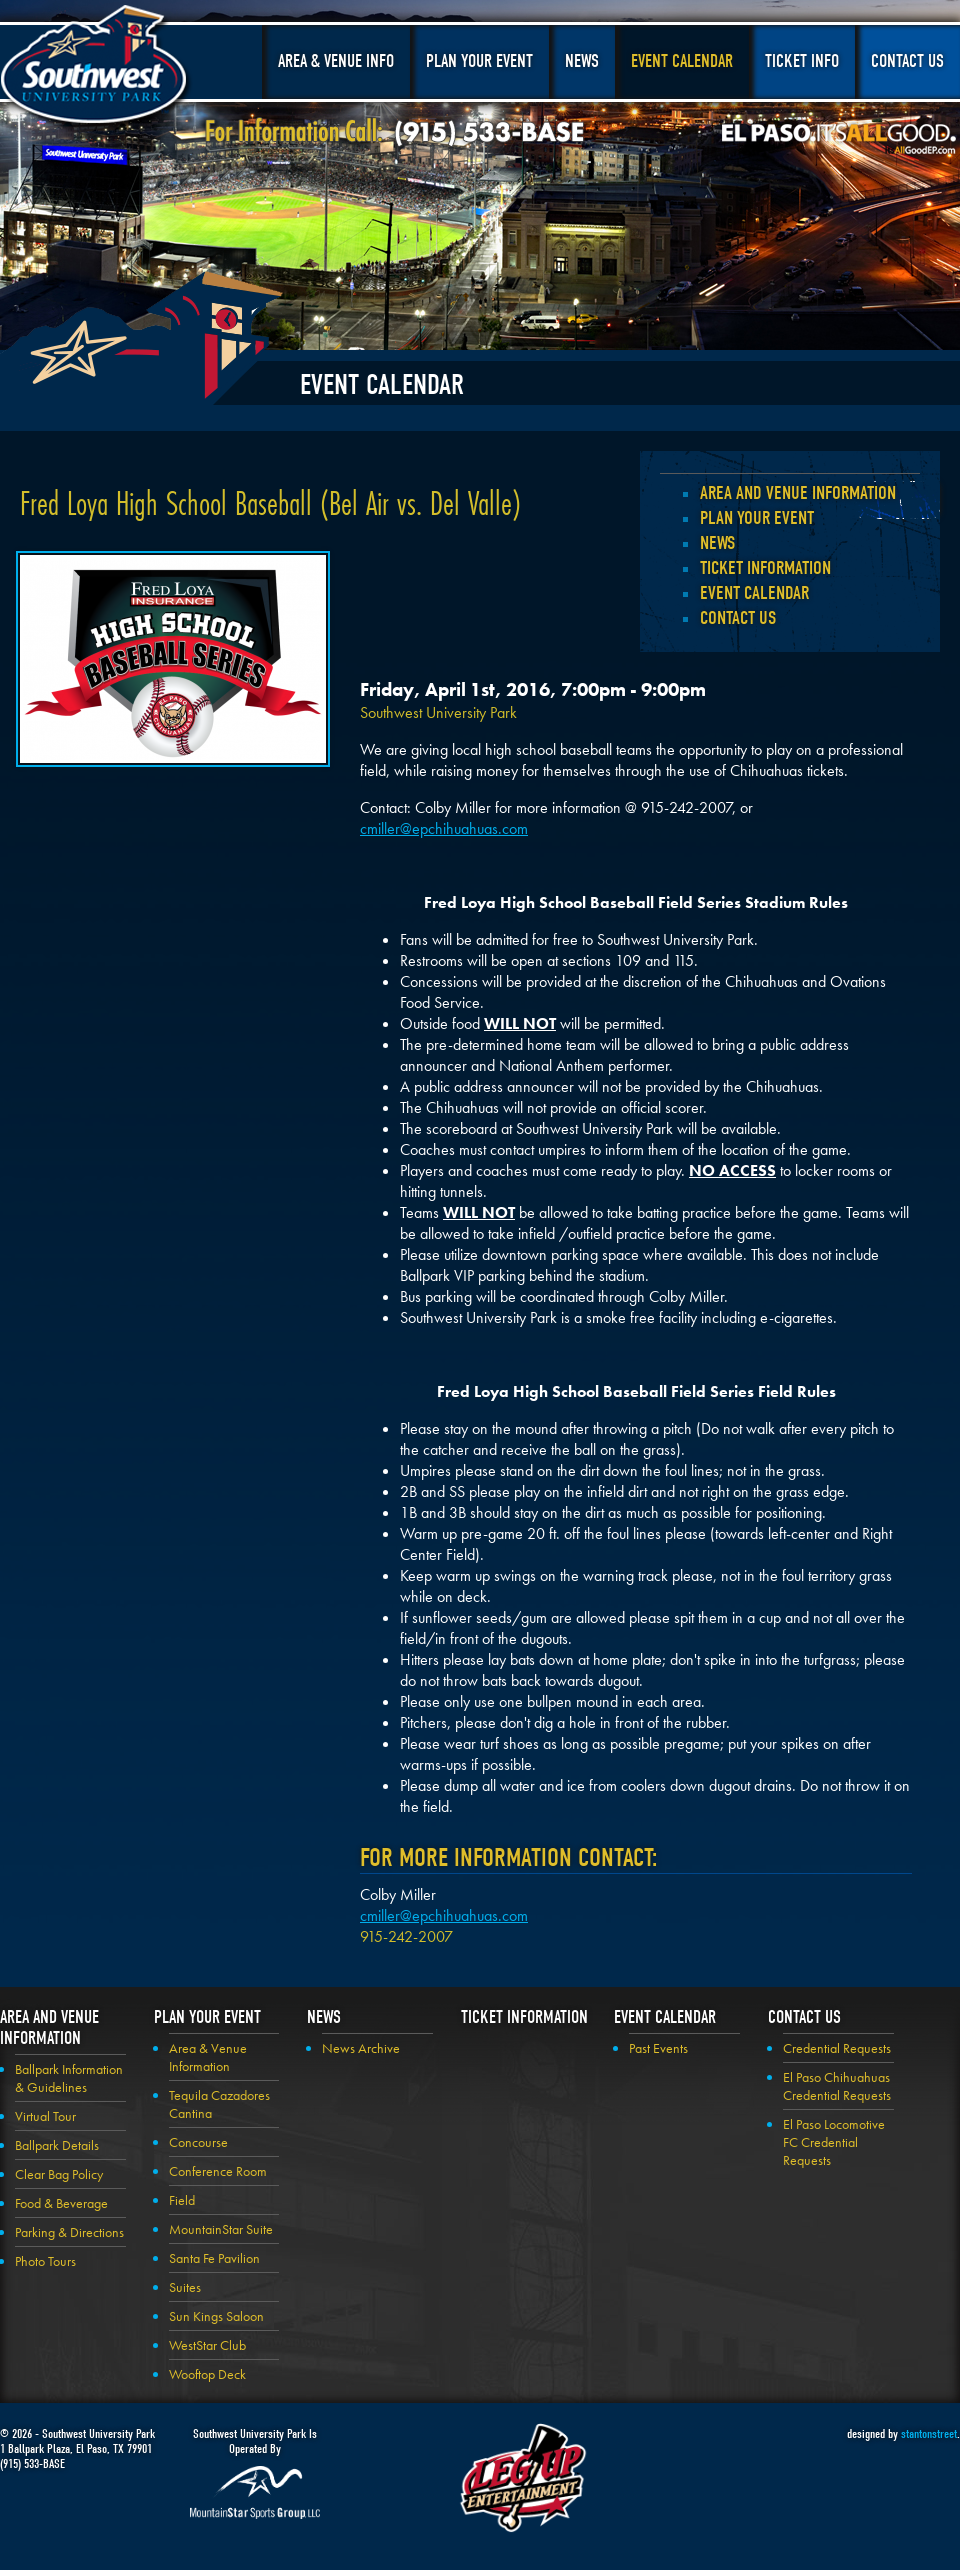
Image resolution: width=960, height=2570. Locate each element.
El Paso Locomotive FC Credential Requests (834, 2142)
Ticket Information (765, 568)
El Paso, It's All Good (839, 139)
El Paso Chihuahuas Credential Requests (837, 2086)
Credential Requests (837, 2048)
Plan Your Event (479, 61)
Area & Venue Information (208, 2057)
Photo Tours (45, 2261)
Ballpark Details (57, 2145)
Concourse (198, 2142)
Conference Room (218, 2171)
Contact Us (907, 61)
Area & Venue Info (336, 61)
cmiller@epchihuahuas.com (444, 828)
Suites (185, 2287)
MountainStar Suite (221, 2229)
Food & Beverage (61, 2203)
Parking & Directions (69, 2232)
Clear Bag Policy (59, 2174)
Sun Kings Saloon (216, 2316)
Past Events (658, 2048)
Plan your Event (757, 518)
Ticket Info (802, 61)
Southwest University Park (96, 68)
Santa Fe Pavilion (214, 2258)
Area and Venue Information (798, 493)
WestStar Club (207, 2345)
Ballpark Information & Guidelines (69, 2078)
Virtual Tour (45, 2116)
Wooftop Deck (207, 2374)
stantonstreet (929, 2433)
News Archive (361, 2048)
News (582, 61)
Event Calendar (682, 61)
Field (182, 2200)
